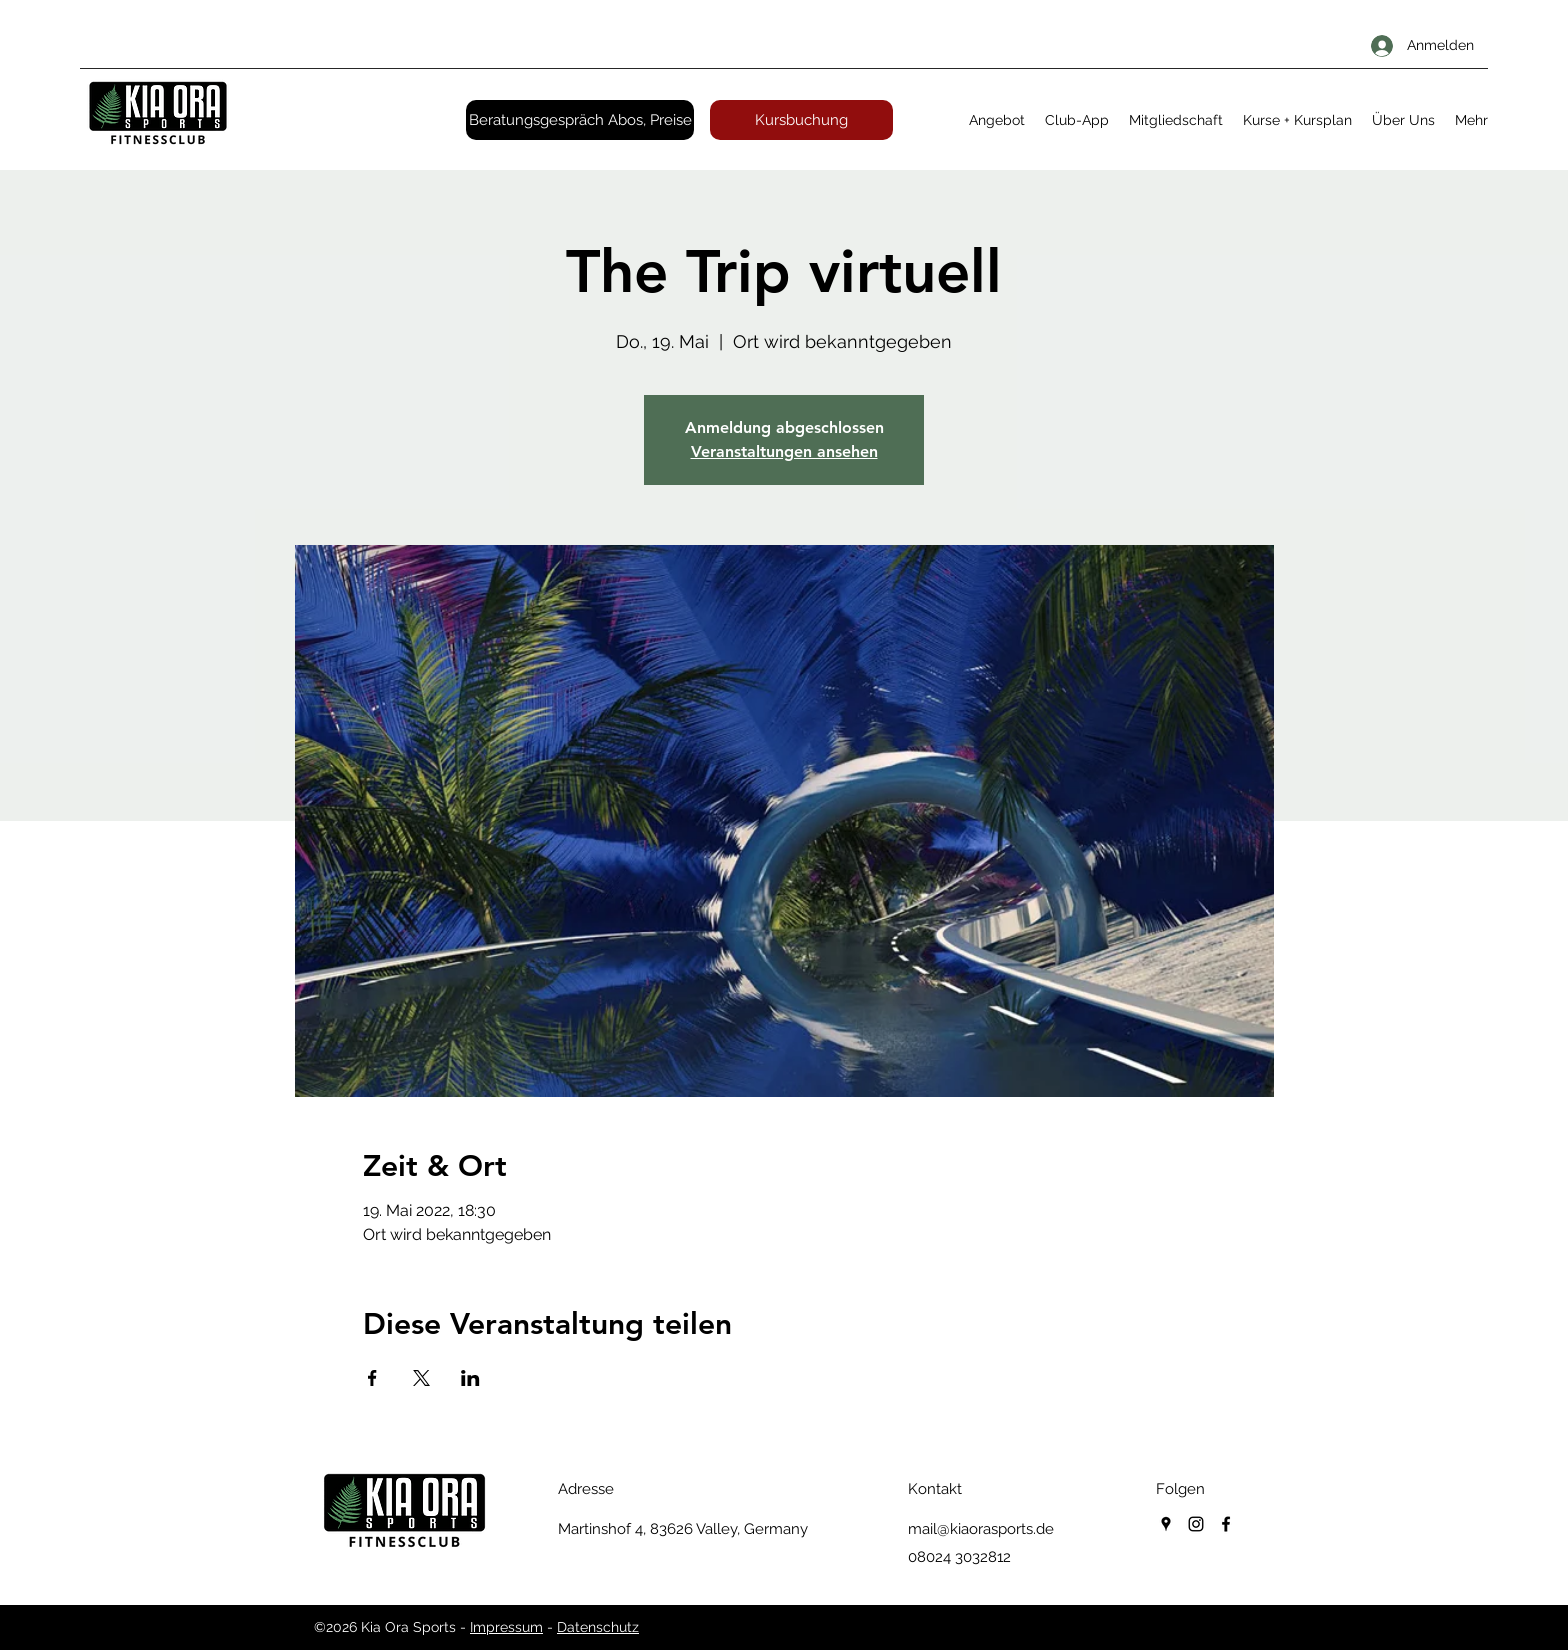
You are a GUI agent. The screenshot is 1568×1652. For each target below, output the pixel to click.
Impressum (506, 1627)
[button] (997, 120)
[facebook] (1226, 1524)
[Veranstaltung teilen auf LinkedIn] (470, 1378)
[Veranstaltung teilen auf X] (421, 1378)
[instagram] (1196, 1524)
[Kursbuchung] (801, 120)
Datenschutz (598, 1627)
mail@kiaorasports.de (981, 1529)
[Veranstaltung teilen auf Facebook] (372, 1378)
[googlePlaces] (1166, 1524)
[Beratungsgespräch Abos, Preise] (580, 120)
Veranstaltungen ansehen (784, 451)
